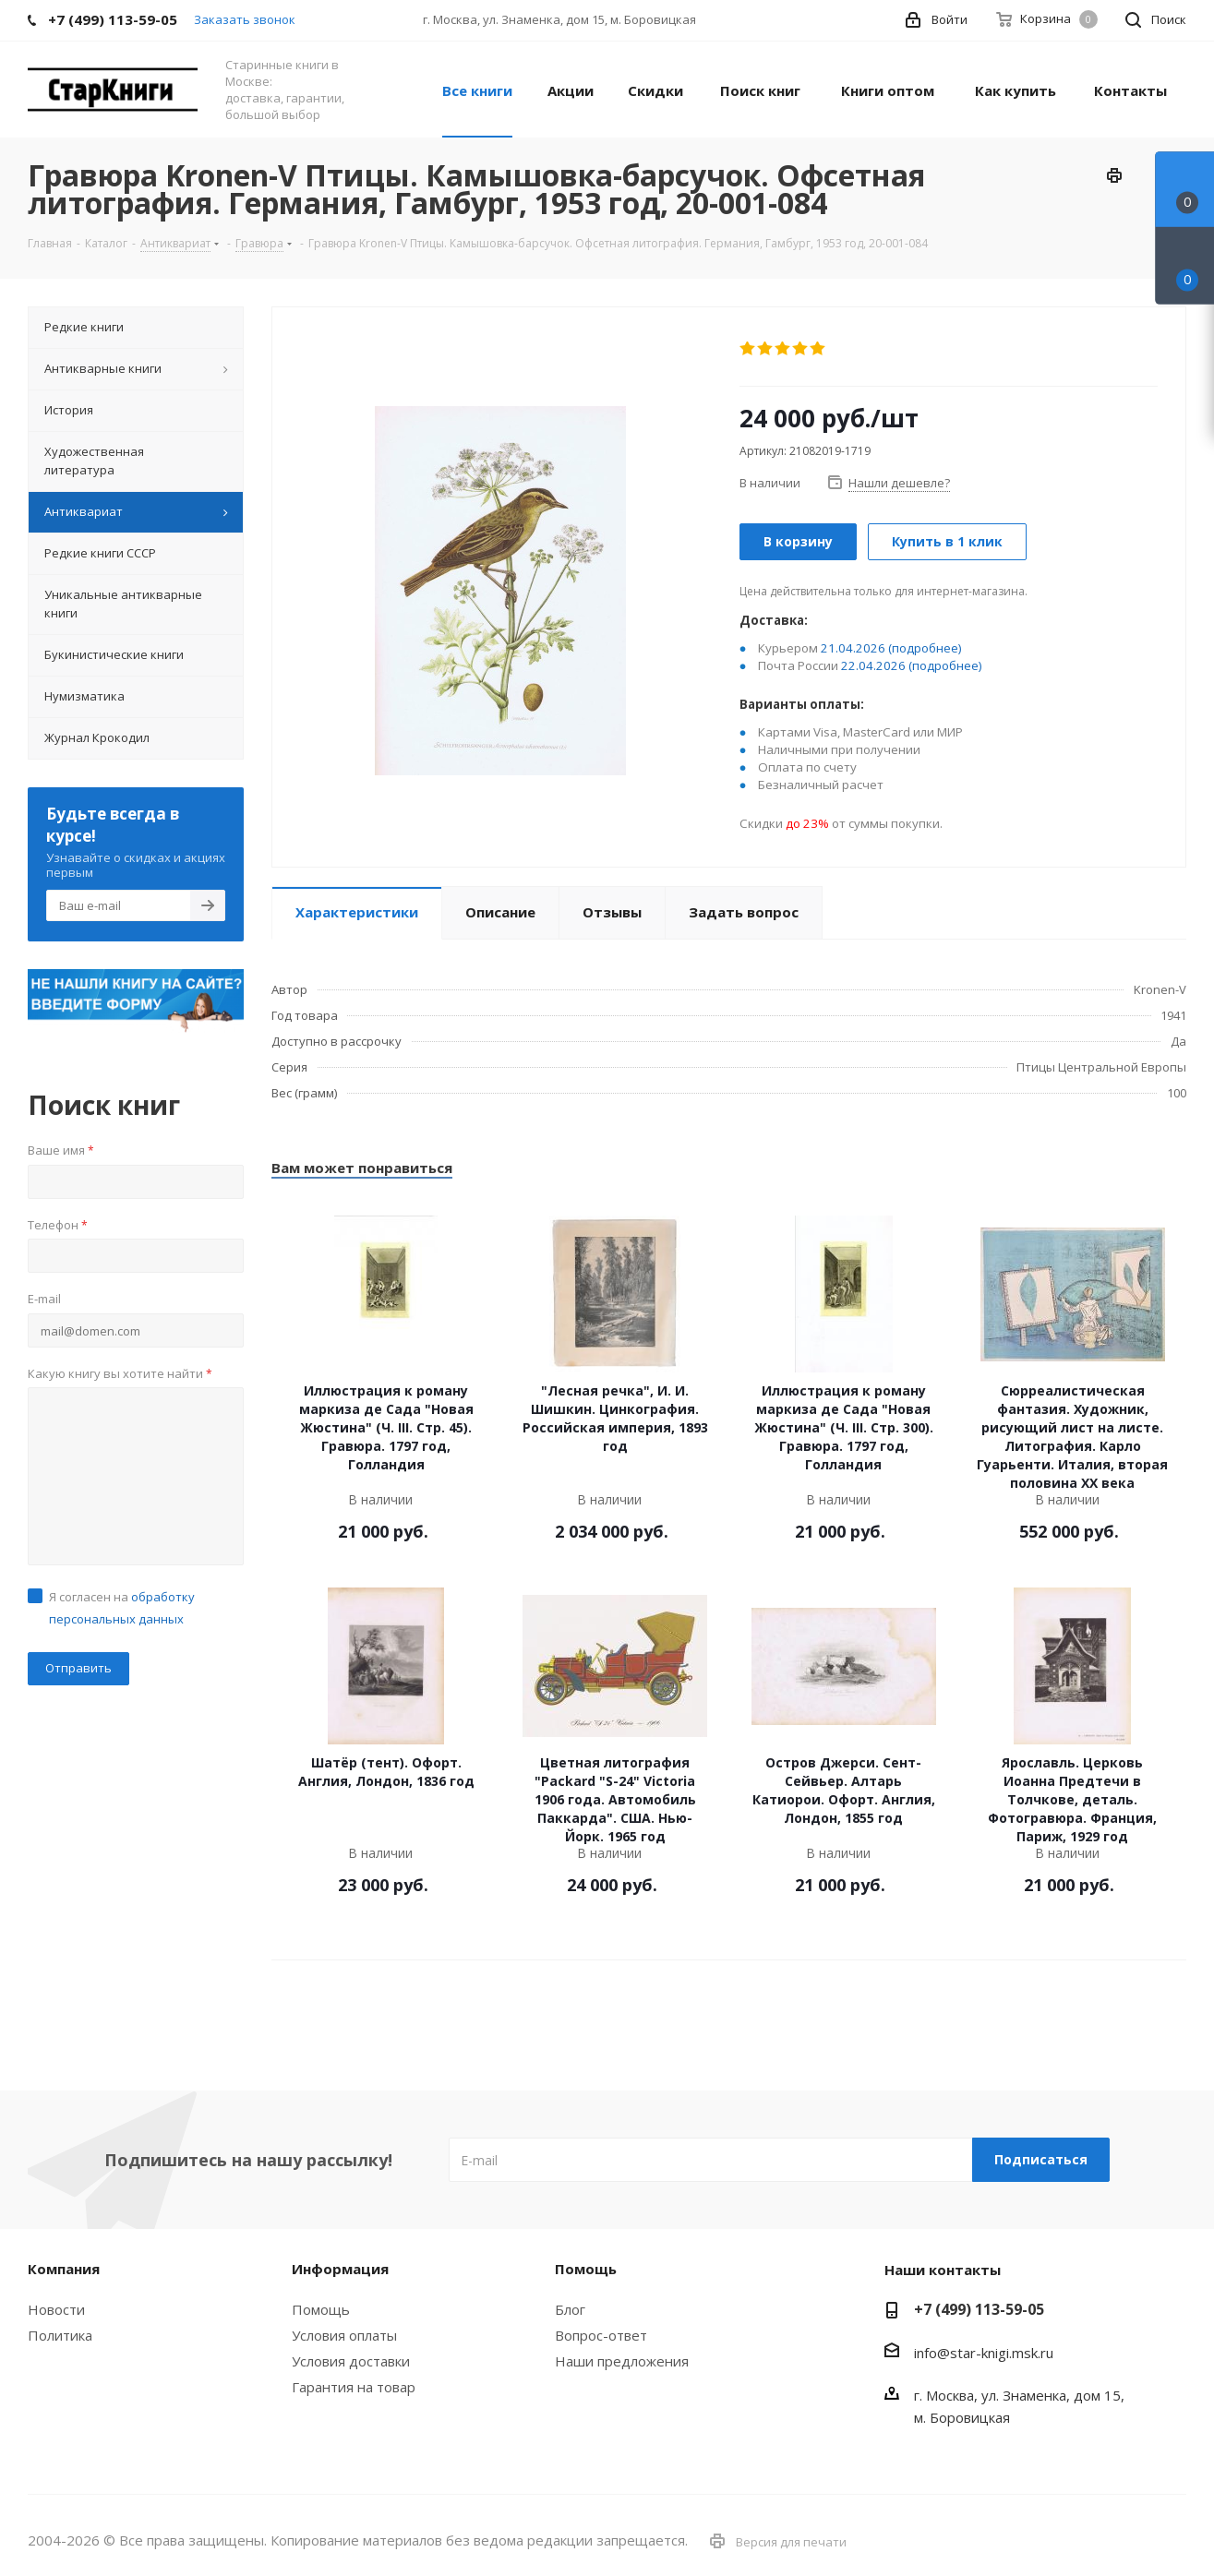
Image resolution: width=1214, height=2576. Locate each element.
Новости (56, 2309)
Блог (570, 2309)
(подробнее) (925, 648)
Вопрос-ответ (601, 2335)
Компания (64, 2268)
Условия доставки (351, 2361)
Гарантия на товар (353, 2387)
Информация (340, 2268)
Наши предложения (622, 2361)
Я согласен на (122, 1607)
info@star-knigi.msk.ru (983, 2352)
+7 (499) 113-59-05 (979, 2309)
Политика (60, 2335)
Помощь (321, 2309)
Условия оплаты (344, 2335)
